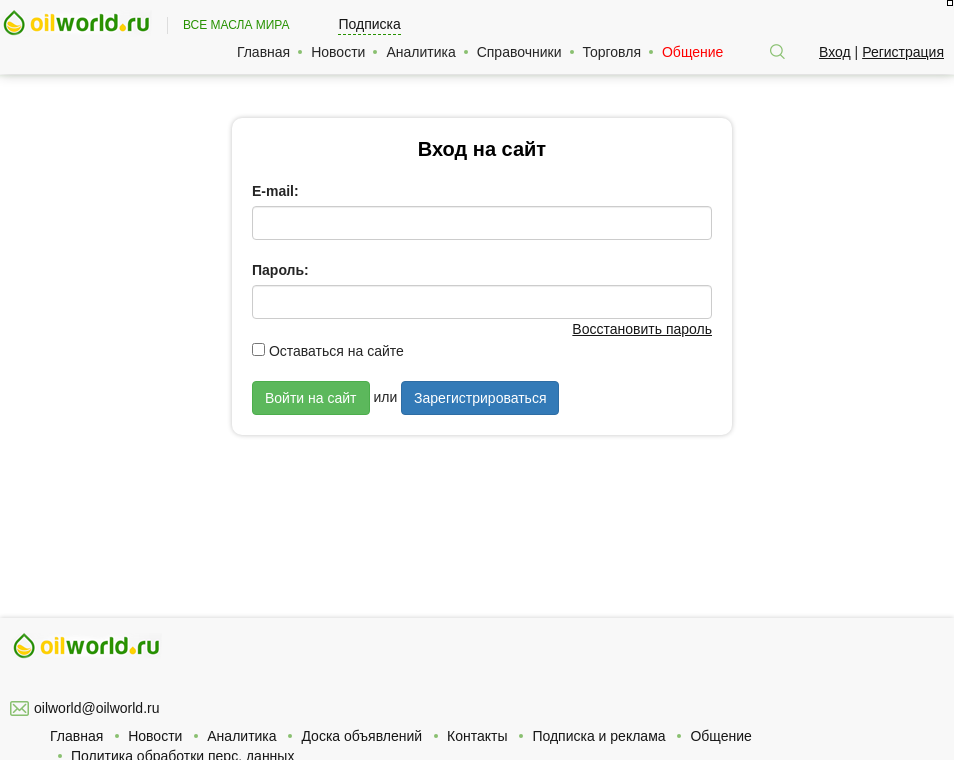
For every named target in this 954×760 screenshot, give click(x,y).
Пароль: (280, 270)
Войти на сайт (311, 398)
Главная (263, 52)
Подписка (369, 24)
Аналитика (420, 52)
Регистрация (903, 52)
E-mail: (275, 191)
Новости (338, 52)
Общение (692, 52)
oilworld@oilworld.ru (96, 708)
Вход (835, 52)
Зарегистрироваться (480, 398)
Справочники (519, 52)
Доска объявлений (361, 736)
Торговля (612, 52)
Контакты (477, 736)
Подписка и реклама (598, 736)
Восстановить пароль (642, 329)
